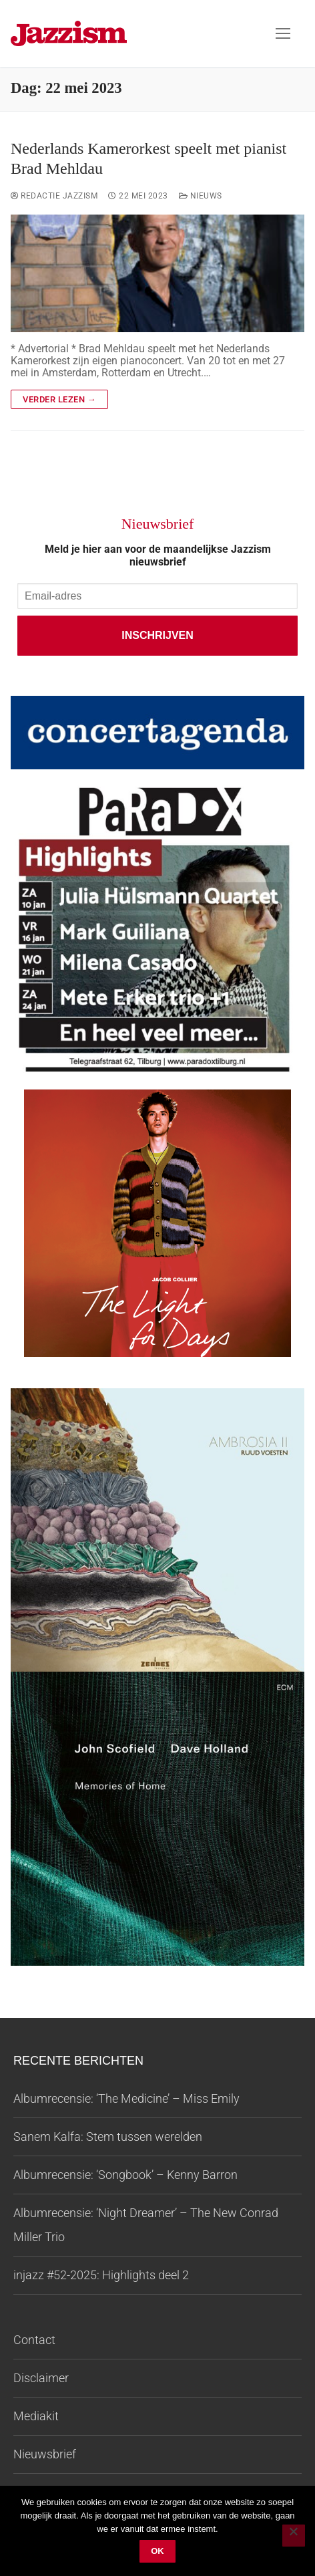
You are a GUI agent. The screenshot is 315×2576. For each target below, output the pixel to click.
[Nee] (293, 2536)
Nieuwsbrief (44, 2454)
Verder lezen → (59, 399)
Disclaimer (41, 2378)
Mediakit (36, 2416)
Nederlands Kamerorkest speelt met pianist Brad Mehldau (148, 158)
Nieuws (200, 196)
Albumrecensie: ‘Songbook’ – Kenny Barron (125, 2175)
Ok (157, 2551)
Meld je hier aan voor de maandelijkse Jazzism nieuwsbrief (158, 555)
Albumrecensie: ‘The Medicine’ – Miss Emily (126, 2098)
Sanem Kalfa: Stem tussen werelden (107, 2137)
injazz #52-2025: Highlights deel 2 (101, 2275)
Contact (34, 2340)
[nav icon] (283, 33)
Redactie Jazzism (54, 196)
